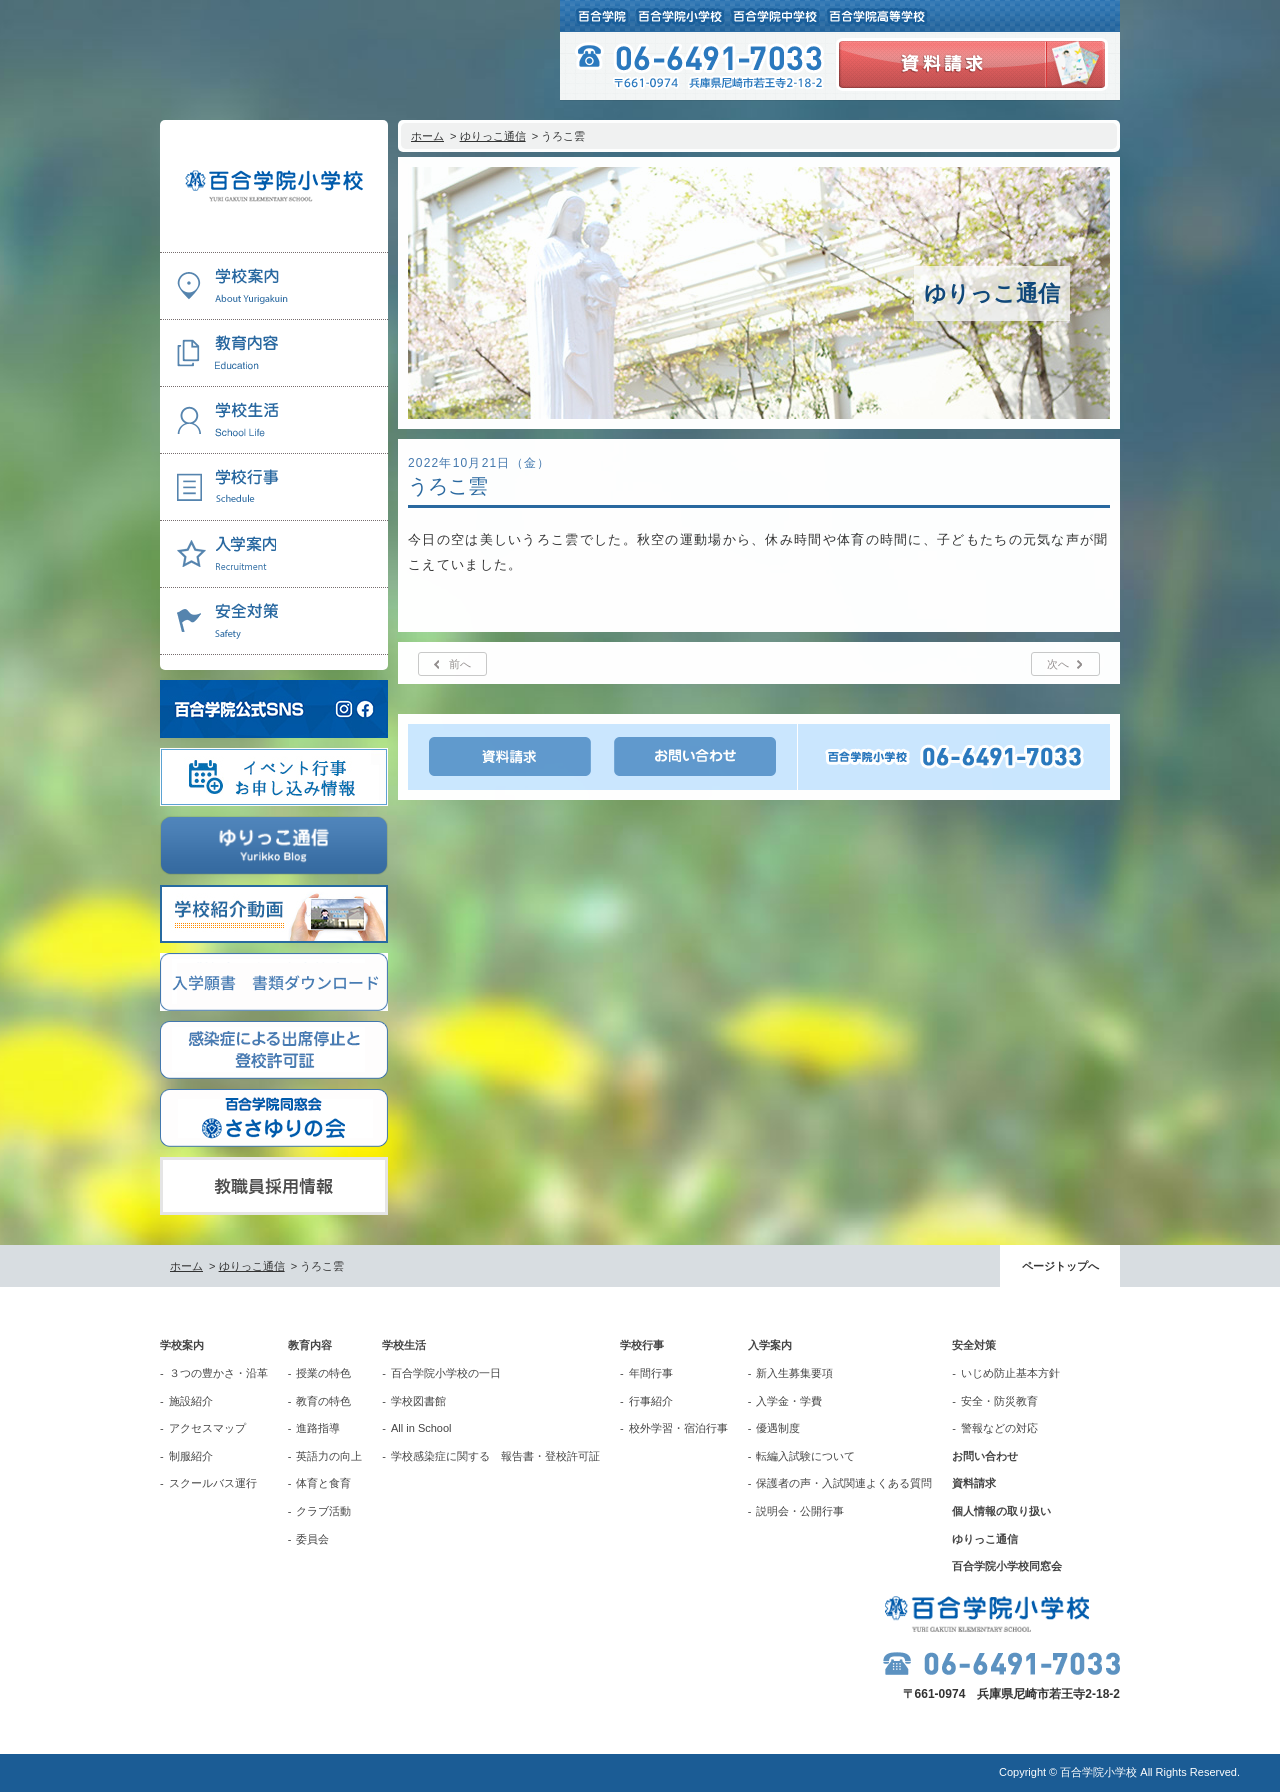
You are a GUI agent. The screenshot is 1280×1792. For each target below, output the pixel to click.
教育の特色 (323, 1401)
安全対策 (974, 1345)
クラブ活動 (323, 1511)
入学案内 (770, 1345)
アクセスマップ (207, 1428)
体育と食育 (323, 1483)
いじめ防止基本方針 (1010, 1373)
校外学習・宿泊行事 (678, 1428)
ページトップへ (1060, 1266)
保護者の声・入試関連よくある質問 (844, 1483)
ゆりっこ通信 (493, 136)
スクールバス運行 (213, 1483)
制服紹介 (191, 1456)
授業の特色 (323, 1373)
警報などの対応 (999, 1428)
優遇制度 (778, 1428)
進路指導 (318, 1428)
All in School (421, 1428)
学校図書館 (418, 1401)
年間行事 (651, 1373)
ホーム (427, 136)
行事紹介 (651, 1401)
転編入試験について (805, 1456)
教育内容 (310, 1345)
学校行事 (642, 1345)
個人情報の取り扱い (1001, 1511)
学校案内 (182, 1345)
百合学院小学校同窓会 (1007, 1566)
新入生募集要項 (794, 1373)
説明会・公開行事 (800, 1511)
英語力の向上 (329, 1456)
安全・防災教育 (999, 1401)
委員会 (312, 1539)
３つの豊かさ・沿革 (218, 1373)
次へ (1058, 664)
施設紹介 (191, 1401)
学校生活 (404, 1345)
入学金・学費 (789, 1401)
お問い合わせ (985, 1456)
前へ (460, 664)
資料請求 (974, 1483)
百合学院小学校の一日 (446, 1373)
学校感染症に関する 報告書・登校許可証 (495, 1456)
